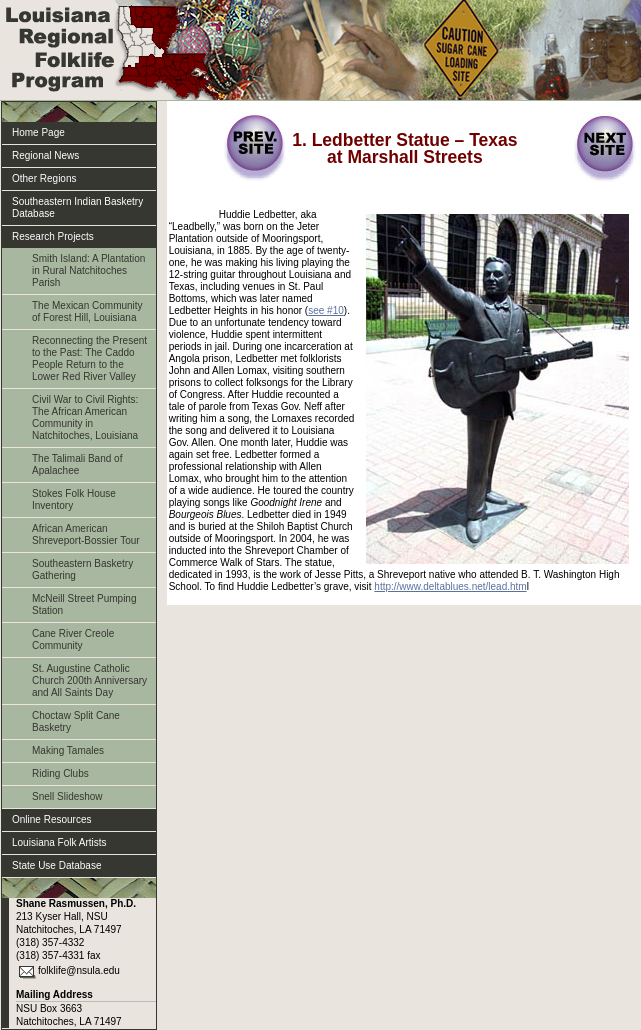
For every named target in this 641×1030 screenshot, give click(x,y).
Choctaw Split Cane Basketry (76, 721)
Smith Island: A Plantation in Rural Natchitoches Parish (88, 270)
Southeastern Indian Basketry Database (77, 207)
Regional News (45, 155)
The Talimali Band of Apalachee (77, 464)
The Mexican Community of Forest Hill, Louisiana (87, 311)
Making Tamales (68, 750)
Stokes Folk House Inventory (74, 499)
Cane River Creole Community (73, 639)
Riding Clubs (60, 773)
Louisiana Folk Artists (59, 842)
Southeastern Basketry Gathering (82, 569)
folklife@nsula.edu (79, 970)
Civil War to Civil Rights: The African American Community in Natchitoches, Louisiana (85, 417)
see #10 (326, 310)
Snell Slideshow (67, 796)
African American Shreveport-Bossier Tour (86, 534)
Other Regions (44, 178)
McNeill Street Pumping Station (84, 604)
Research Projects (53, 236)
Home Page (38, 132)
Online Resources (51, 819)
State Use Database (57, 865)
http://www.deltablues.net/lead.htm (450, 586)
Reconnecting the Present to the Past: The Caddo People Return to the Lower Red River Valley (89, 358)
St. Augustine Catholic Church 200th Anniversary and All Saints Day (89, 680)
